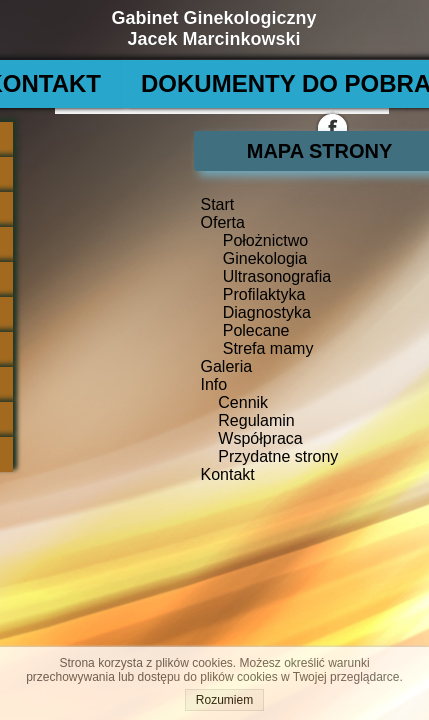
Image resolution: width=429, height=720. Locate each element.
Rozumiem (224, 700)
